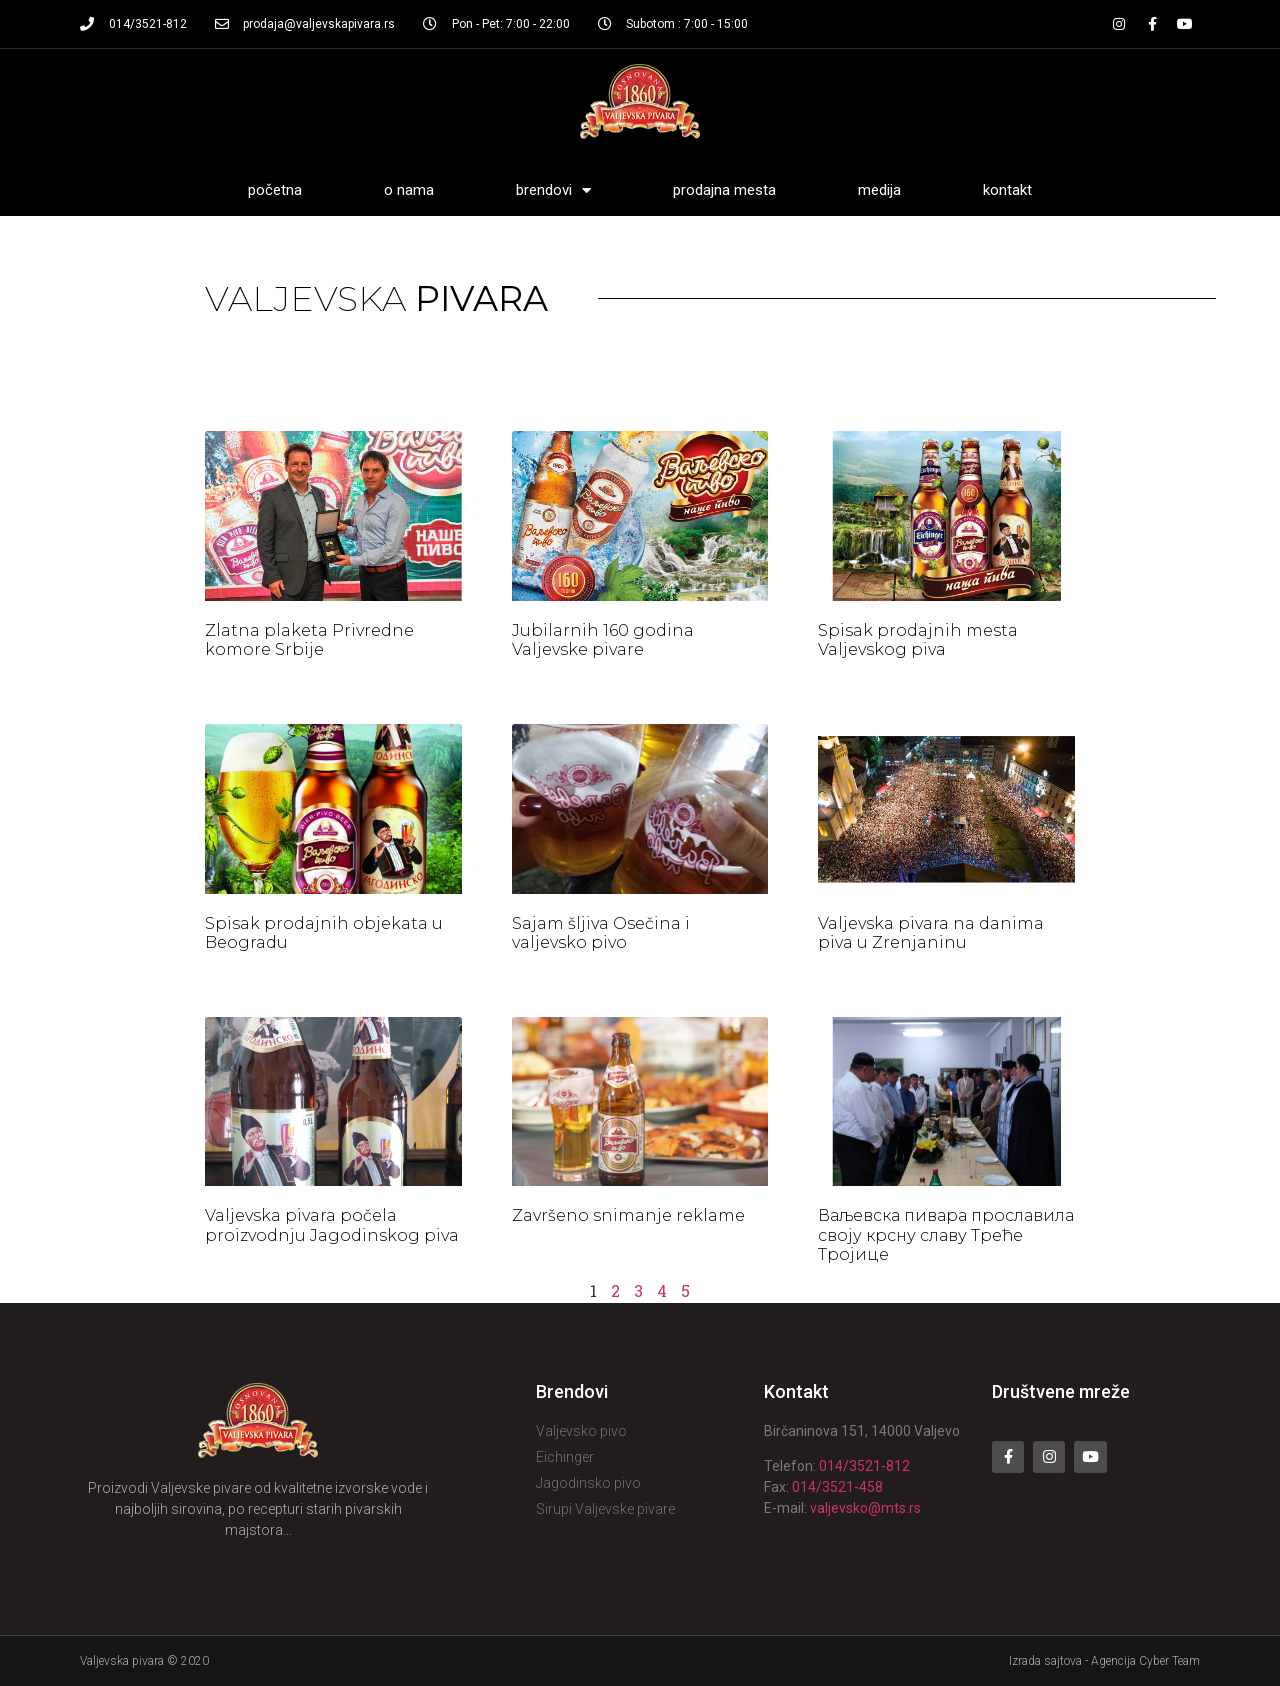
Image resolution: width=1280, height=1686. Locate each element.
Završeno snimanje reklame (628, 1215)
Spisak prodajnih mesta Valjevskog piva (918, 640)
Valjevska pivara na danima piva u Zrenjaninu (931, 933)
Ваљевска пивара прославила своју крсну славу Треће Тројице (946, 1234)
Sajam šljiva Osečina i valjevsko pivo (601, 933)
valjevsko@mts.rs (865, 1508)
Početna (275, 190)
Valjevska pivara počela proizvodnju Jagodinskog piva (332, 1225)
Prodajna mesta (724, 190)
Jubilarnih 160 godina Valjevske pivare (603, 640)
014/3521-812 (864, 1466)
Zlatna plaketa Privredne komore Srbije (309, 640)
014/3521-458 (837, 1487)
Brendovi (553, 190)
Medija (879, 190)
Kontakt (1007, 190)
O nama (409, 190)
